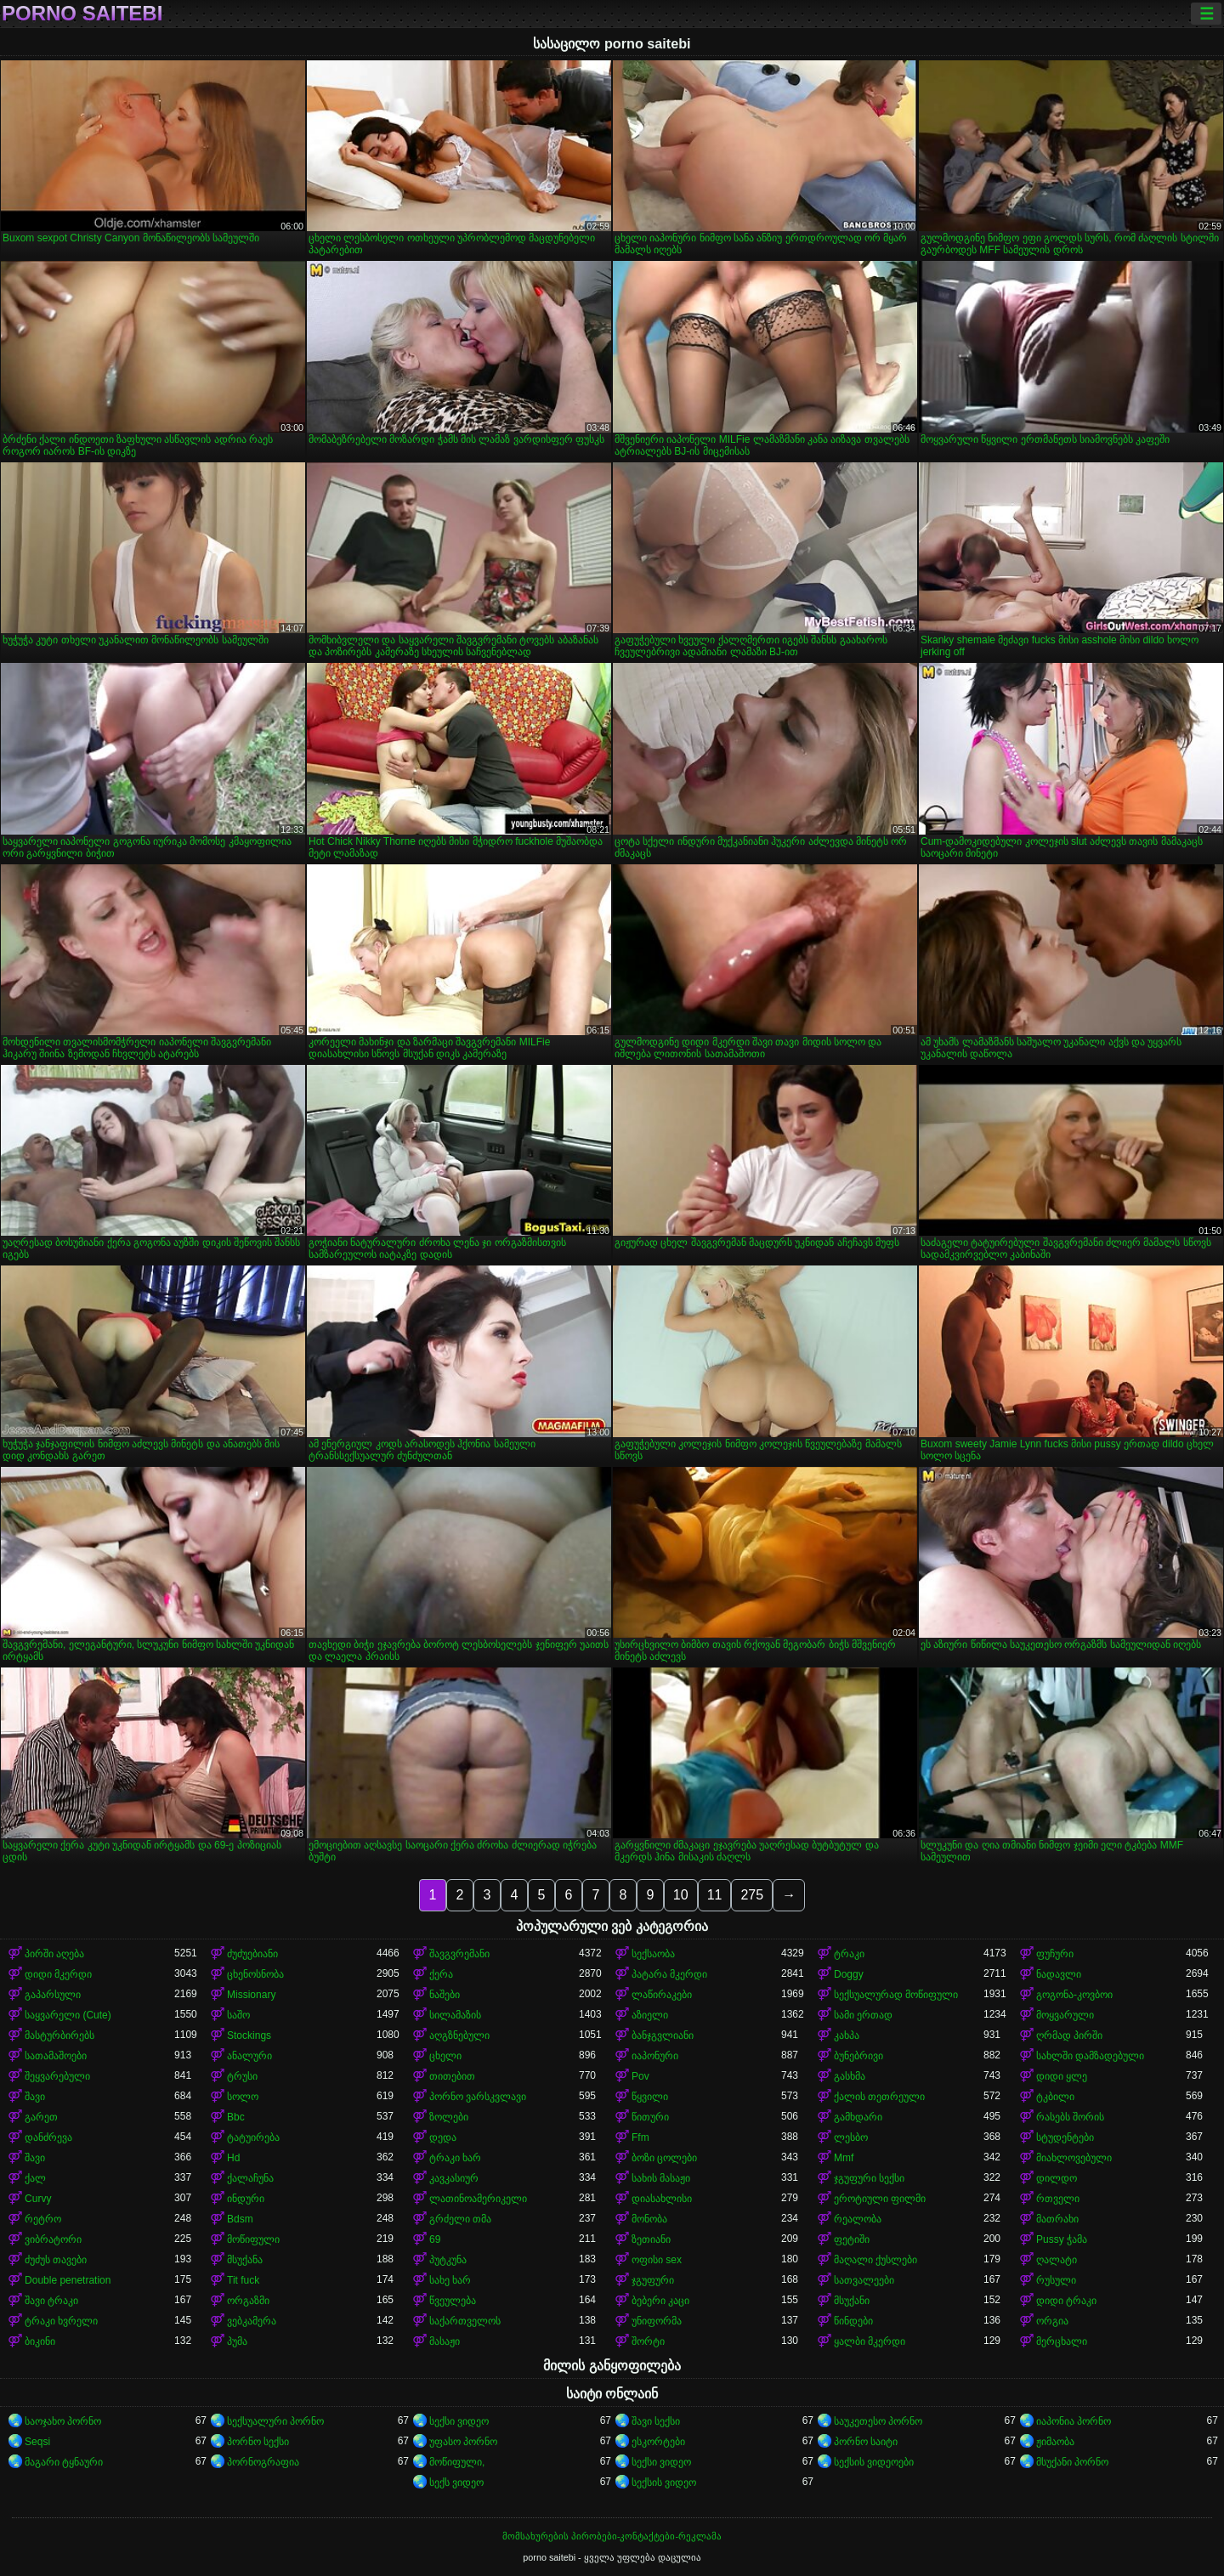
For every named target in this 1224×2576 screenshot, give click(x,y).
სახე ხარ (450, 2280)
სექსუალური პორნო (275, 2421)
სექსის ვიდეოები (874, 2462)
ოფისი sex (657, 2260)
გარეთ (41, 2117)
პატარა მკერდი (669, 1974)
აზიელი (650, 2015)
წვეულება (452, 2301)
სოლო (242, 2097)
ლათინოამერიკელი (478, 2199)
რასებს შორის (1070, 2117)
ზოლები (448, 2117)
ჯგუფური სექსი (869, 2178)
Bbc (236, 2117)
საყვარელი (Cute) (68, 2015)
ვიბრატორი (53, 2239)
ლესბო (851, 2137)
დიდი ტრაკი (1066, 2301)
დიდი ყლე (1061, 2076)
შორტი (648, 2341)
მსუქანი (852, 2301)
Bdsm (240, 2219)
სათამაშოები (56, 2056)
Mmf (843, 2158)
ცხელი (445, 2056)
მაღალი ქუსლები (875, 2260)
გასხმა (849, 2076)
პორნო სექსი (258, 2442)
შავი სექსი (656, 2421)
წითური (650, 2117)
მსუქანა (245, 2260)
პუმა (237, 2341)
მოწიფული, (456, 2462)
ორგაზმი (248, 2301)
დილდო (1056, 2178)
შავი (35, 2097)
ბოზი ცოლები (664, 2158)
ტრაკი (849, 1954)
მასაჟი (444, 2341)
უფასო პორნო (463, 2442)
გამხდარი (858, 2117)
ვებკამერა (251, 2321)
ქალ (35, 2178)
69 (434, 2239)
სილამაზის (455, 2015)
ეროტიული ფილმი (880, 2199)
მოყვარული (1065, 2015)
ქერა (441, 1974)
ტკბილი (1055, 2097)
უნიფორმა (657, 2321)
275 (751, 1895)
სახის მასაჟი (661, 2178)
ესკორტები (658, 2442)
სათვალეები (864, 2280)
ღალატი (1056, 2260)
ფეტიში (852, 2239)
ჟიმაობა (1055, 2442)
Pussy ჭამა (1061, 2239)
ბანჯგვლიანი (663, 2035)
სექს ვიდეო (456, 2482)
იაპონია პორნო (1073, 2421)
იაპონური (655, 2056)
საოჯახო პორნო (63, 2421)
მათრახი (1057, 2219)
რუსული (1056, 2280)
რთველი (1058, 2199)
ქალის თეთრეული (879, 2097)
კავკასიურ (454, 2178)
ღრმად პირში (1069, 2035)
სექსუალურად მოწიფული (896, 1995)
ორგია (1052, 2321)
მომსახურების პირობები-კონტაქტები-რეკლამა (612, 2536)
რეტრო (43, 2219)
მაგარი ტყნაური (64, 2462)
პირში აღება (54, 1954)
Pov (640, 2076)
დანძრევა (48, 2137)
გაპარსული (53, 1995)
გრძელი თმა (460, 2219)
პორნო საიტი (866, 2442)
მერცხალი (1061, 2341)
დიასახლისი (662, 2199)
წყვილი (650, 2097)
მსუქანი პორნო (1072, 2462)
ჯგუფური (653, 2280)
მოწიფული (253, 2239)
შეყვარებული (57, 2076)
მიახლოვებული (1074, 2158)
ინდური (245, 2199)
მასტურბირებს (59, 2035)
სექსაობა (653, 1954)
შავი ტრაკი (51, 2301)
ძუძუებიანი (252, 1954)
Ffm (640, 2137)
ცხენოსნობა (255, 1974)
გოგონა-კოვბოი (1074, 1995)
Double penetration (67, 2280)
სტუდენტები (1065, 2137)
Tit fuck (243, 2280)
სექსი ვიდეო (459, 2421)
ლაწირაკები (662, 1995)
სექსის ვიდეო (664, 2482)
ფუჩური (1055, 1954)
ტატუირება (253, 2137)
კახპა (846, 2035)
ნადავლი (1058, 1974)
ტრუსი (242, 2076)
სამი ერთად (863, 2015)
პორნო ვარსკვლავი (477, 2097)
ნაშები (444, 1995)
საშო (238, 2015)
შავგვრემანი (459, 1954)
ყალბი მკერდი (869, 2341)
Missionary (251, 1995)
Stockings (249, 2035)
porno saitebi (82, 14)
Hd (233, 2158)
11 (714, 1895)
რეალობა (857, 2219)
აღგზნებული (459, 2035)
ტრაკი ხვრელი (61, 2321)
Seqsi (37, 2442)
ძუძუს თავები (56, 2260)
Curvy (38, 2199)
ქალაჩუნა (250, 2178)
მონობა (649, 2219)
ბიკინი (40, 2341)
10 (680, 1895)
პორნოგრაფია (263, 2462)
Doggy (849, 1974)
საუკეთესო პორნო (878, 2421)
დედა (442, 2137)
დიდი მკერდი (58, 1974)
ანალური (249, 2056)
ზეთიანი (651, 2239)
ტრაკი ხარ (455, 2158)
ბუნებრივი (858, 2056)
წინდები (853, 2321)
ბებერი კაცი (660, 2301)
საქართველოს (465, 2321)
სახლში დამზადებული (1090, 2056)
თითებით (452, 2076)
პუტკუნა (448, 2260)
